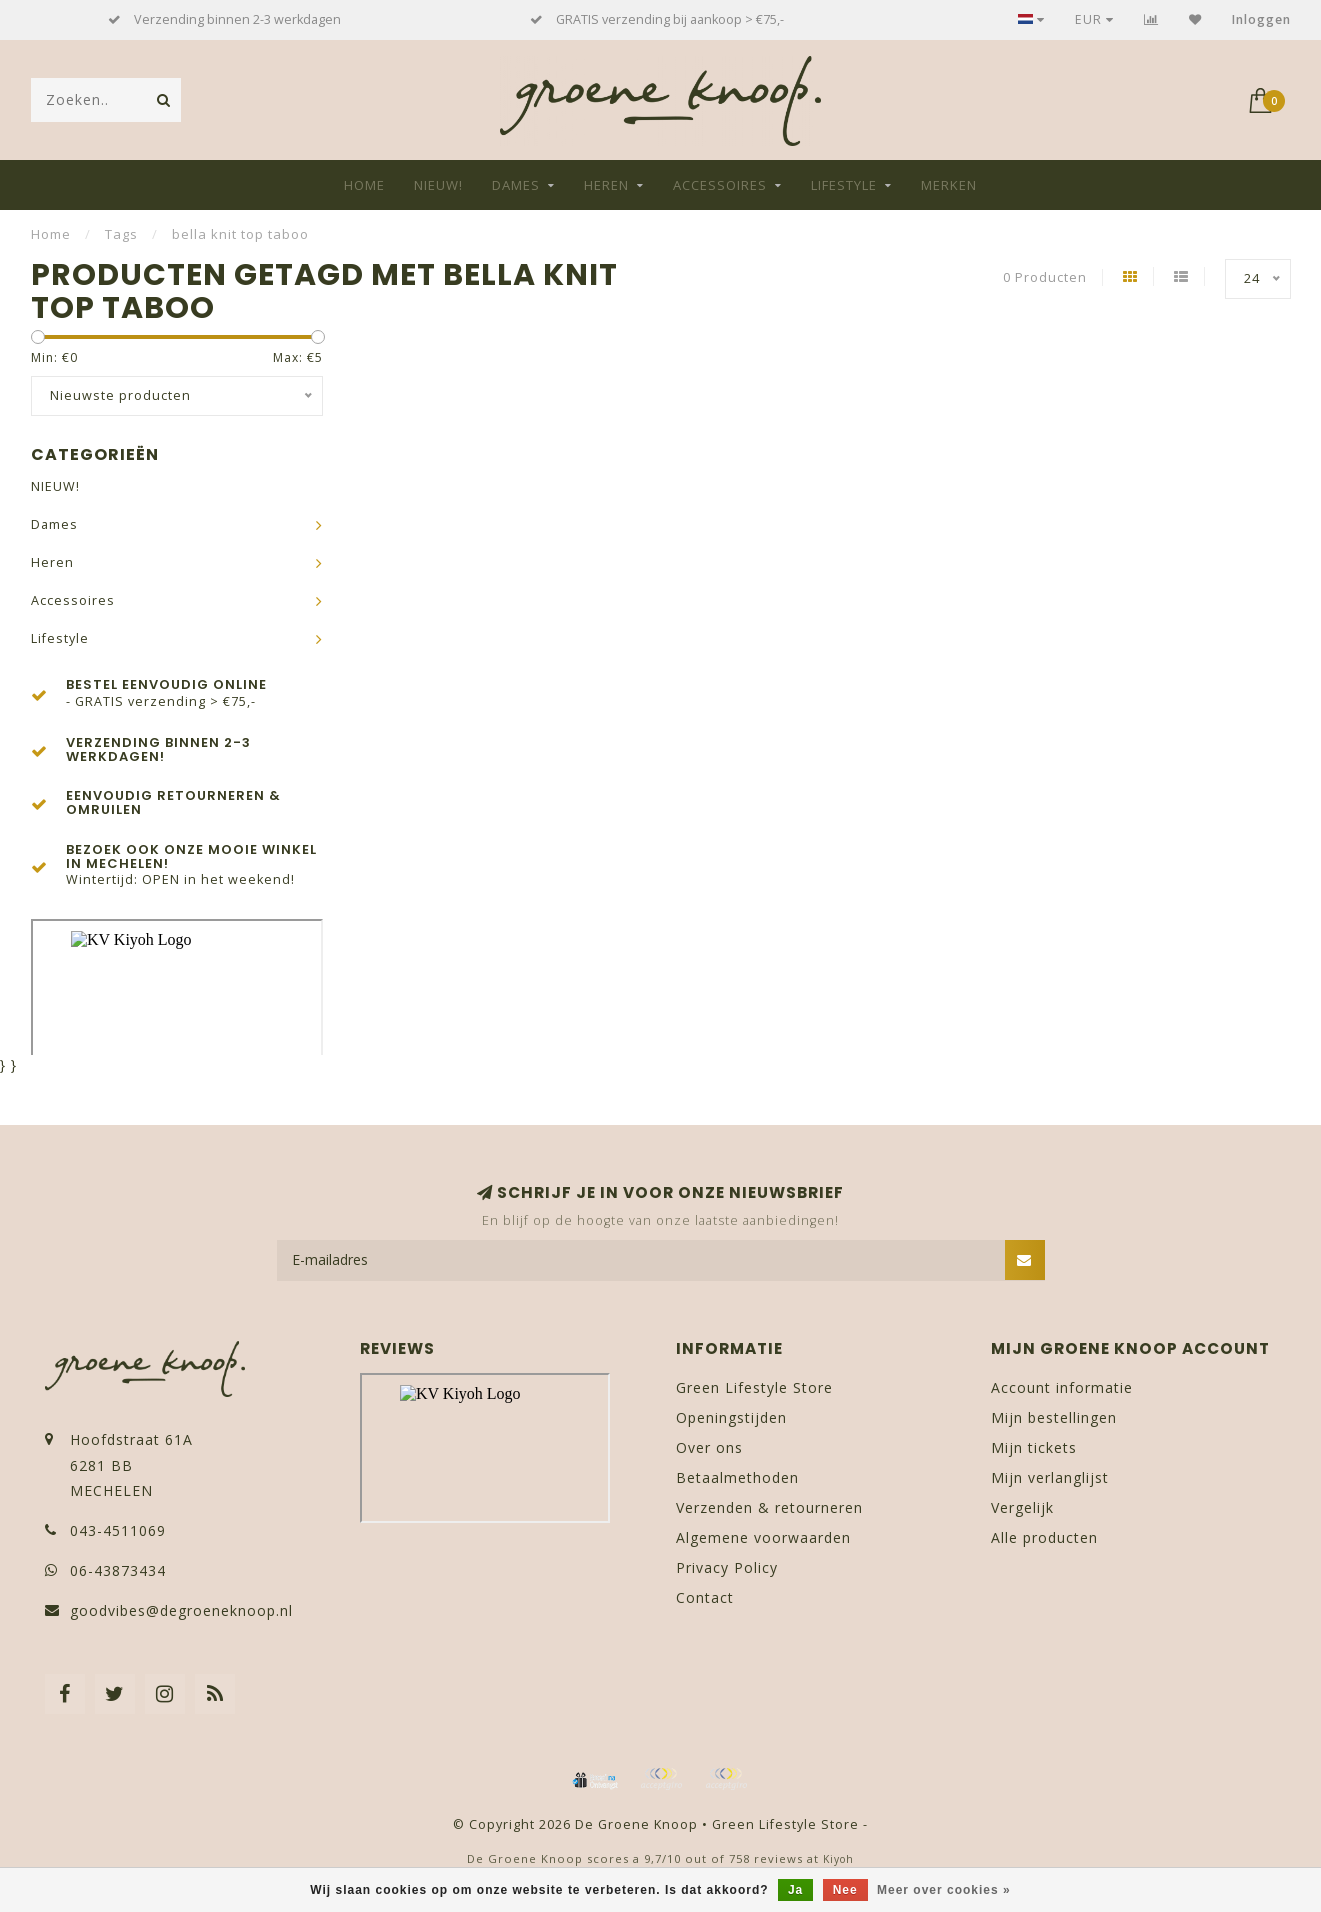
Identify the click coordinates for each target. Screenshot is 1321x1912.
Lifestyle (844, 185)
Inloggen (1261, 19)
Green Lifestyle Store (754, 1387)
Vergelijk (1022, 1507)
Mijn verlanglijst (1050, 1477)
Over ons (709, 1447)
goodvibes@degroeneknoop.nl (181, 1610)
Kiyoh (838, 1859)
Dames (516, 185)
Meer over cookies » (944, 1890)
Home (364, 185)
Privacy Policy (727, 1567)
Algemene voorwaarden (763, 1537)
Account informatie (1062, 1387)
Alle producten (1044, 1537)
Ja (795, 1890)
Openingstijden (731, 1417)
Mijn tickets (1034, 1447)
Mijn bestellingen (1054, 1417)
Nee (845, 1890)
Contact (705, 1597)
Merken (949, 185)
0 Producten (1045, 277)
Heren (606, 185)
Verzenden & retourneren (769, 1507)
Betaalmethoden (737, 1477)
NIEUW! (438, 185)
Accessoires (720, 185)
